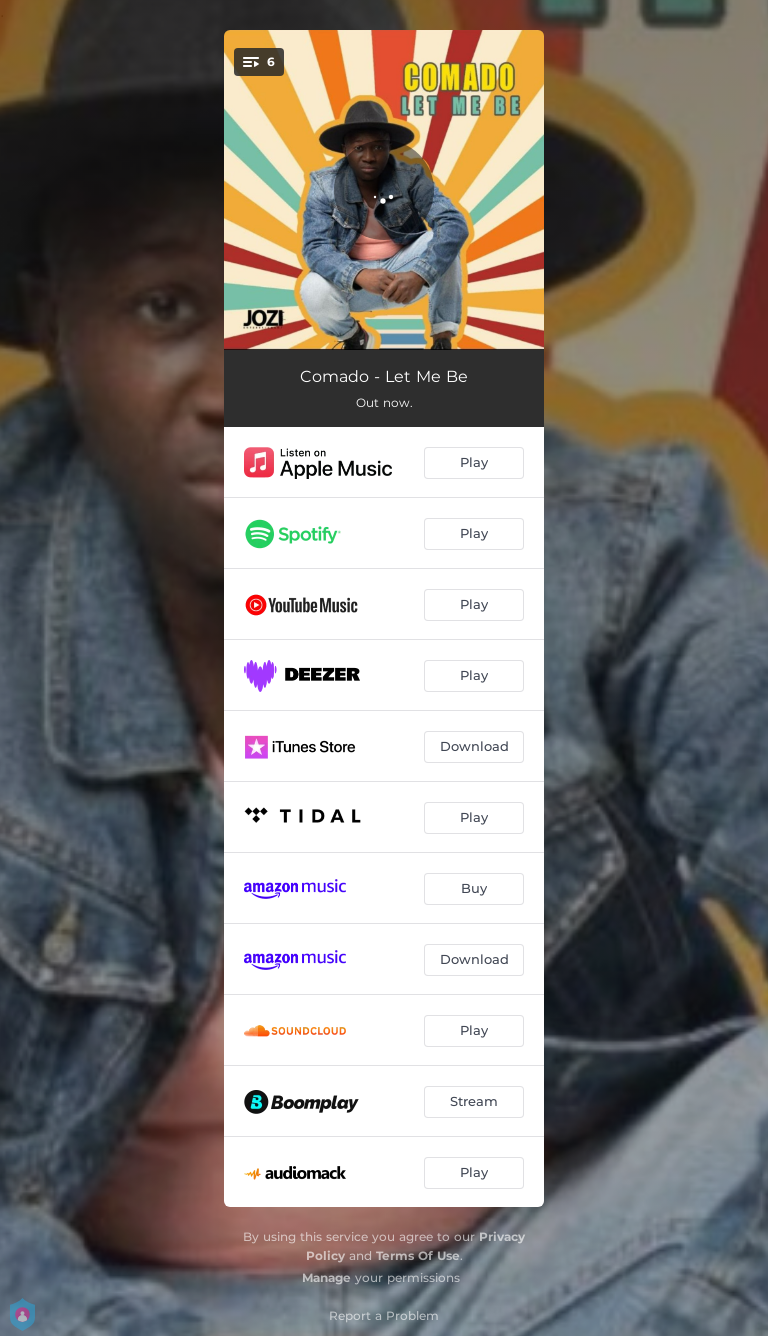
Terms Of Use (418, 1255)
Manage (326, 1277)
